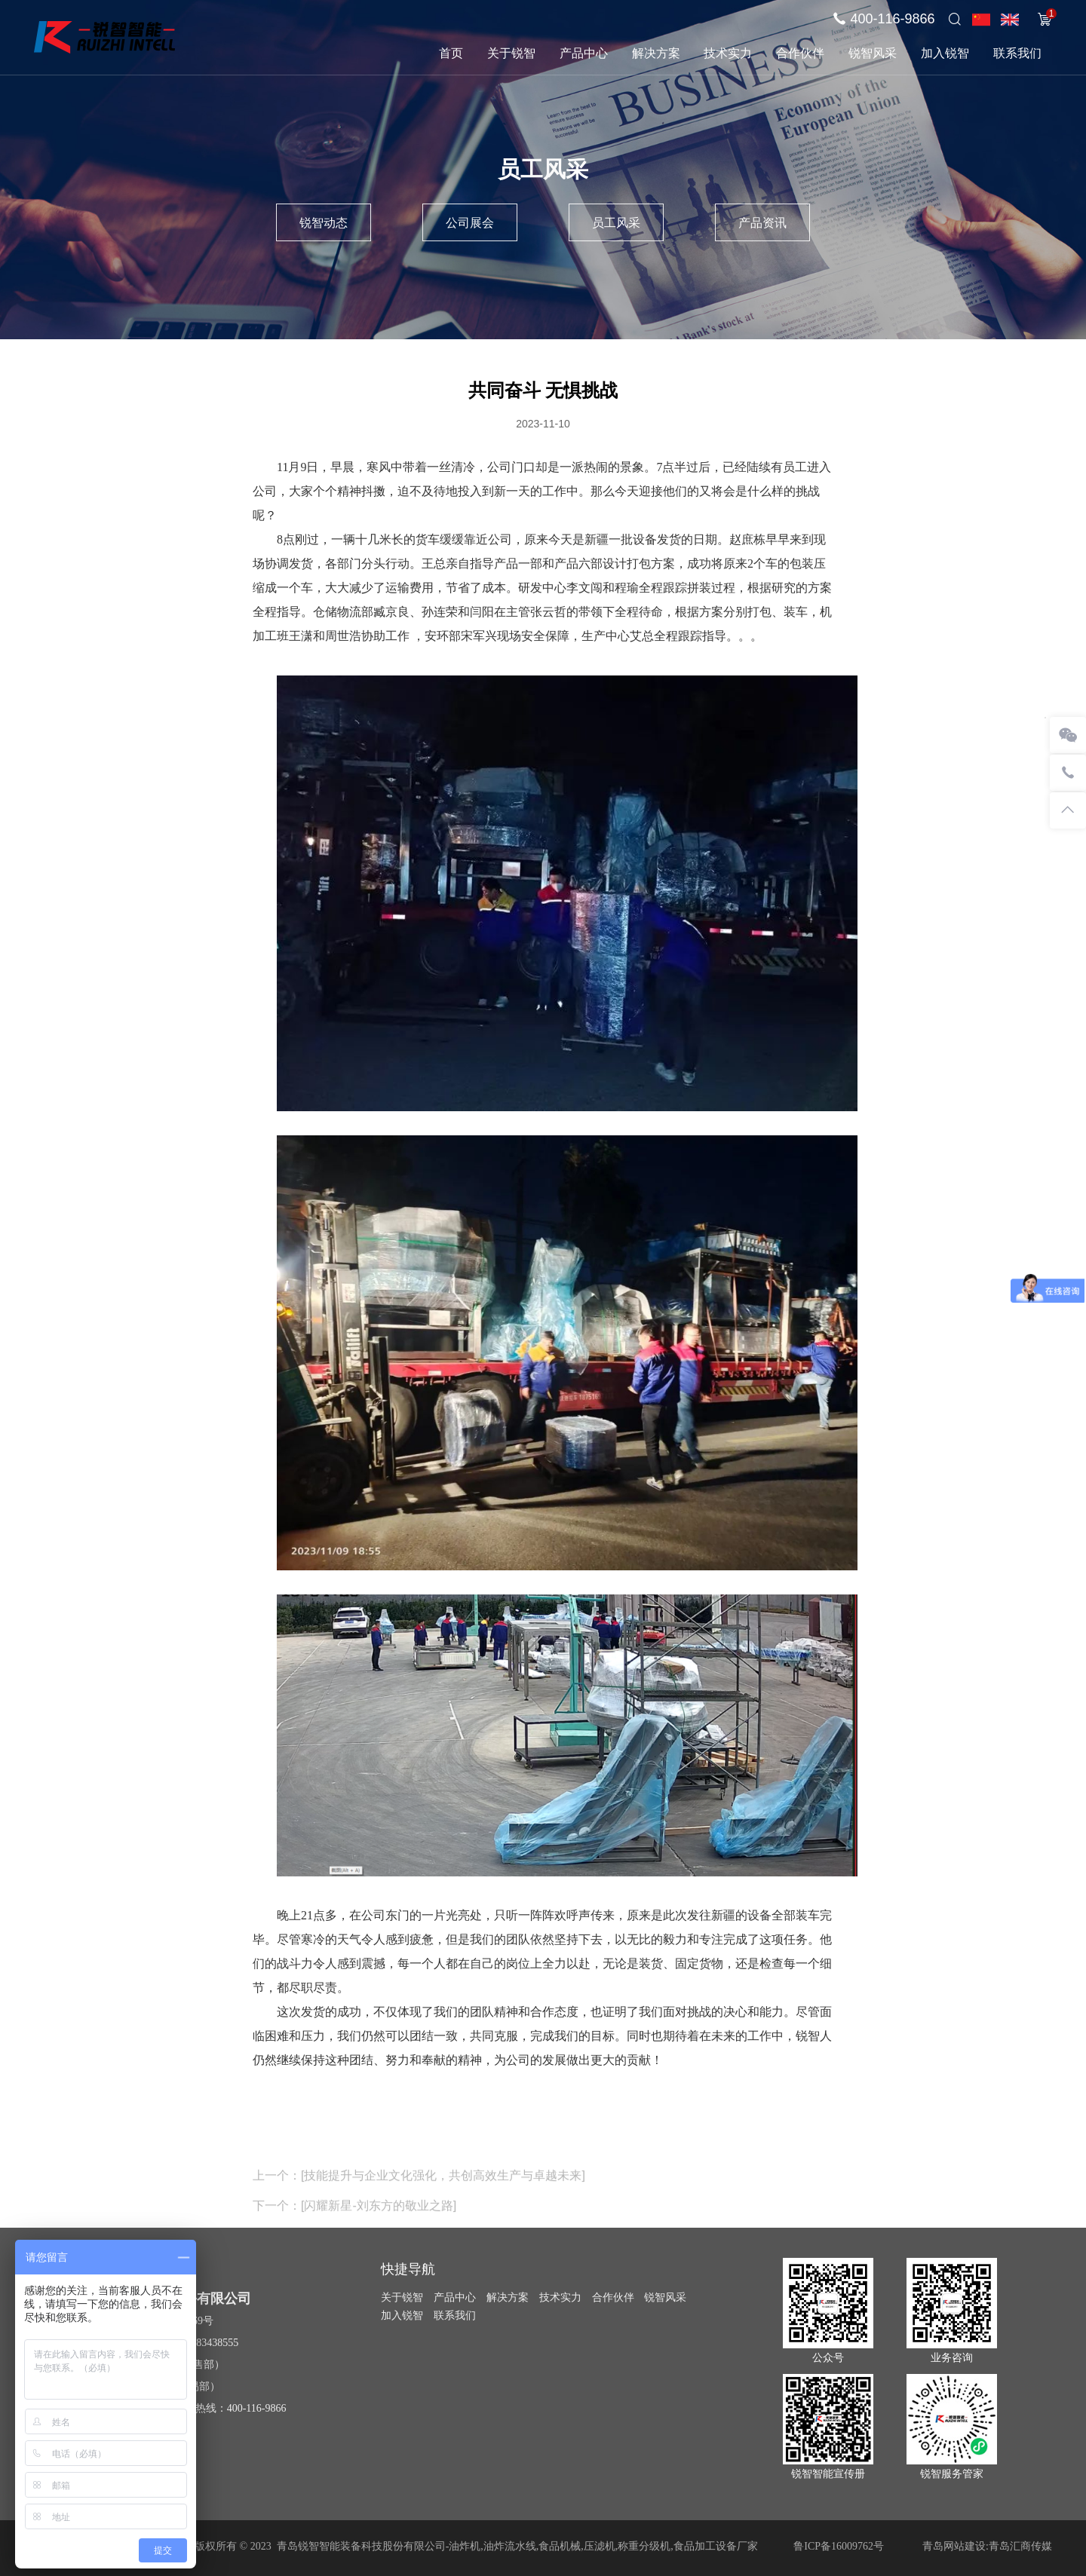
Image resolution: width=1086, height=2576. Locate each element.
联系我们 (1017, 53)
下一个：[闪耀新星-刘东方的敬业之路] (354, 2223)
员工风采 (616, 222)
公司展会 (470, 222)
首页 (451, 53)
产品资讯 (762, 222)
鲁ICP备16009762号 (838, 2546)
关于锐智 (511, 53)
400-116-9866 (892, 18)
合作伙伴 (800, 53)
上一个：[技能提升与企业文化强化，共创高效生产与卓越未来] (419, 2193)
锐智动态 (323, 222)
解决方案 (656, 53)
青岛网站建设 (954, 2546)
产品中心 (584, 53)
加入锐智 (945, 53)
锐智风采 (872, 53)
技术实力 (728, 53)
